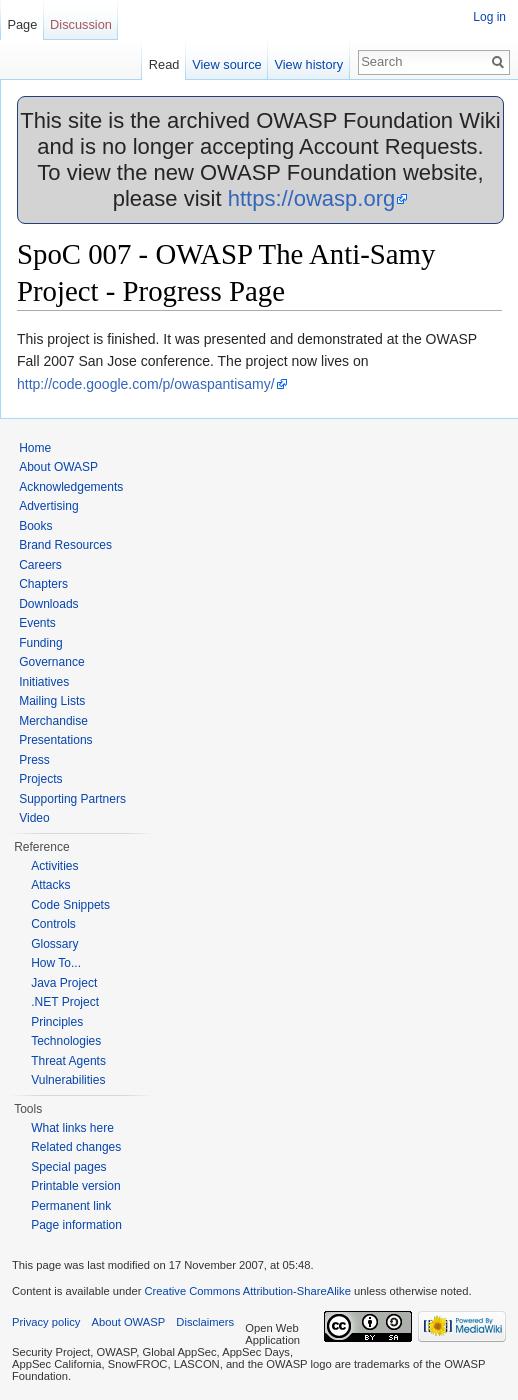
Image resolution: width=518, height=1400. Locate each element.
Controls (53, 924)
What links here (72, 1128)
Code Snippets (70, 905)
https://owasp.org (312, 198)
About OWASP (58, 467)
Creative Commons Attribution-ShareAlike (247, 1291)
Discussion (81, 24)
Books (35, 526)
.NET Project (65, 1002)
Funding (40, 643)
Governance (51, 662)
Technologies (66, 1041)
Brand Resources (65, 545)
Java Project (64, 983)
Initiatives (44, 682)
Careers (40, 565)
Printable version (75, 1186)
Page (22, 24)
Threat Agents (68, 1061)
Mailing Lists (52, 701)
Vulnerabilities (68, 1080)
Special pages (68, 1167)
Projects (40, 779)
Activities (54, 866)
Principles (57, 1022)
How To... (56, 963)
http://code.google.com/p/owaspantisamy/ (146, 384)
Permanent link (71, 1206)
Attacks (50, 885)
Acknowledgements (71, 487)
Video (34, 818)
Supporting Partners (72, 799)
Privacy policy (46, 1322)
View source (226, 64)
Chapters (43, 584)
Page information (76, 1225)
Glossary (54, 944)
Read (164, 64)
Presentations (55, 740)
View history (308, 64)
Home (35, 448)
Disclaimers (205, 1322)
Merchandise (53, 721)
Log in (489, 17)
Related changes (76, 1147)
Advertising (48, 506)
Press (34, 760)
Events (37, 623)
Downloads (48, 604)
